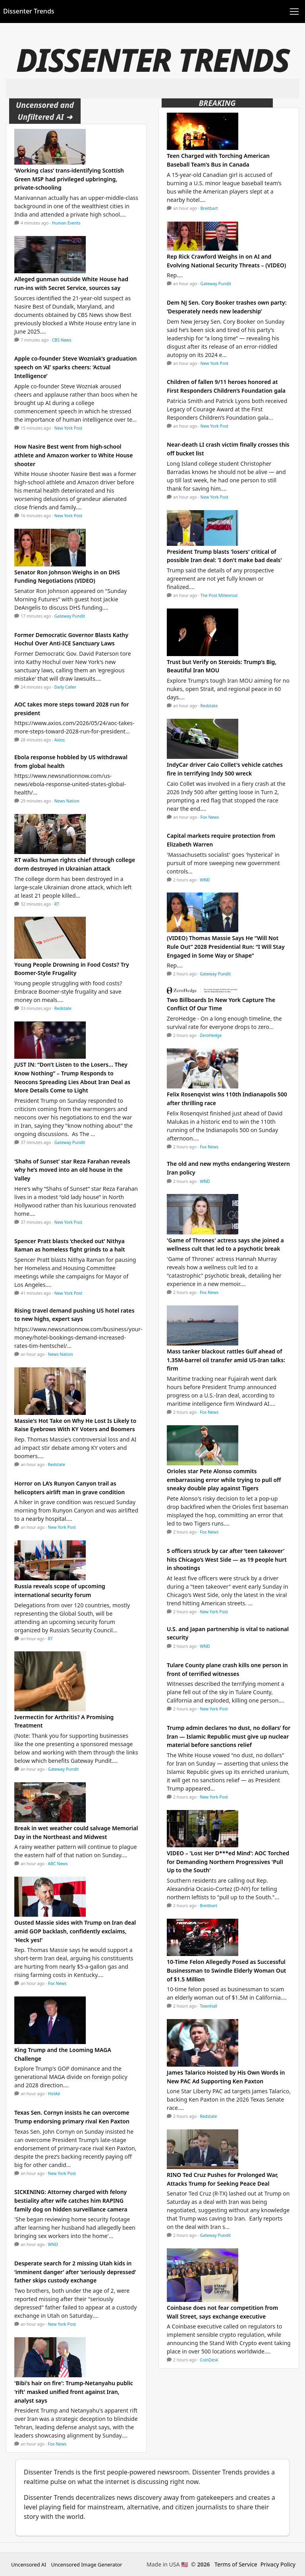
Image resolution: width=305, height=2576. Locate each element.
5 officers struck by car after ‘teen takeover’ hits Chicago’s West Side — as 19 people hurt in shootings (227, 1559)
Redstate (62, 1008)
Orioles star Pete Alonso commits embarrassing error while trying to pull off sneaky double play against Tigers (224, 1479)
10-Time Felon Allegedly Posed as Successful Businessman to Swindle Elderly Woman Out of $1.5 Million (226, 1970)
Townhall (208, 2006)
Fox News (57, 1983)
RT (56, 904)
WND (53, 2244)
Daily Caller (65, 687)
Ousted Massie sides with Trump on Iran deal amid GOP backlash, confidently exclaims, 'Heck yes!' (75, 1931)
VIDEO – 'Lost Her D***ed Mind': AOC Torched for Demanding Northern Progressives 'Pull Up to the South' (228, 1861)
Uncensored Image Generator (86, 2564)
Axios (59, 740)
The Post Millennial (219, 595)
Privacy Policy (278, 2564)
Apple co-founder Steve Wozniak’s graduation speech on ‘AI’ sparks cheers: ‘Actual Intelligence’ (75, 367)
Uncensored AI (28, 2564)
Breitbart (209, 208)
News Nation (66, 801)
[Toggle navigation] (294, 11)
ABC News (58, 1863)
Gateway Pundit (69, 616)
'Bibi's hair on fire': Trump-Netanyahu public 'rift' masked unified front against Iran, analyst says (73, 2391)
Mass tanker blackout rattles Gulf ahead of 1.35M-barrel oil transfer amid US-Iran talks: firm (226, 1360)
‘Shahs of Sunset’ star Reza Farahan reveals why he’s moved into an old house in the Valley (72, 1169)
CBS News (61, 340)
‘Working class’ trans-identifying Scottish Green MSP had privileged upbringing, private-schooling (69, 179)
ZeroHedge (211, 1035)
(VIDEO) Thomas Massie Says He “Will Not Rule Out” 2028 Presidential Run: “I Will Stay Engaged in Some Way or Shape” (226, 946)
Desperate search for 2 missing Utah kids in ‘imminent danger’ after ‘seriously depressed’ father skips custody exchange (75, 2271)
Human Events (66, 223)
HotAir (54, 2093)
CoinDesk (209, 2360)
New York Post (68, 428)
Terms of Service (235, 2564)
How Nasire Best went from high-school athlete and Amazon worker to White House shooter (73, 455)
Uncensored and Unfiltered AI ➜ (45, 111)
